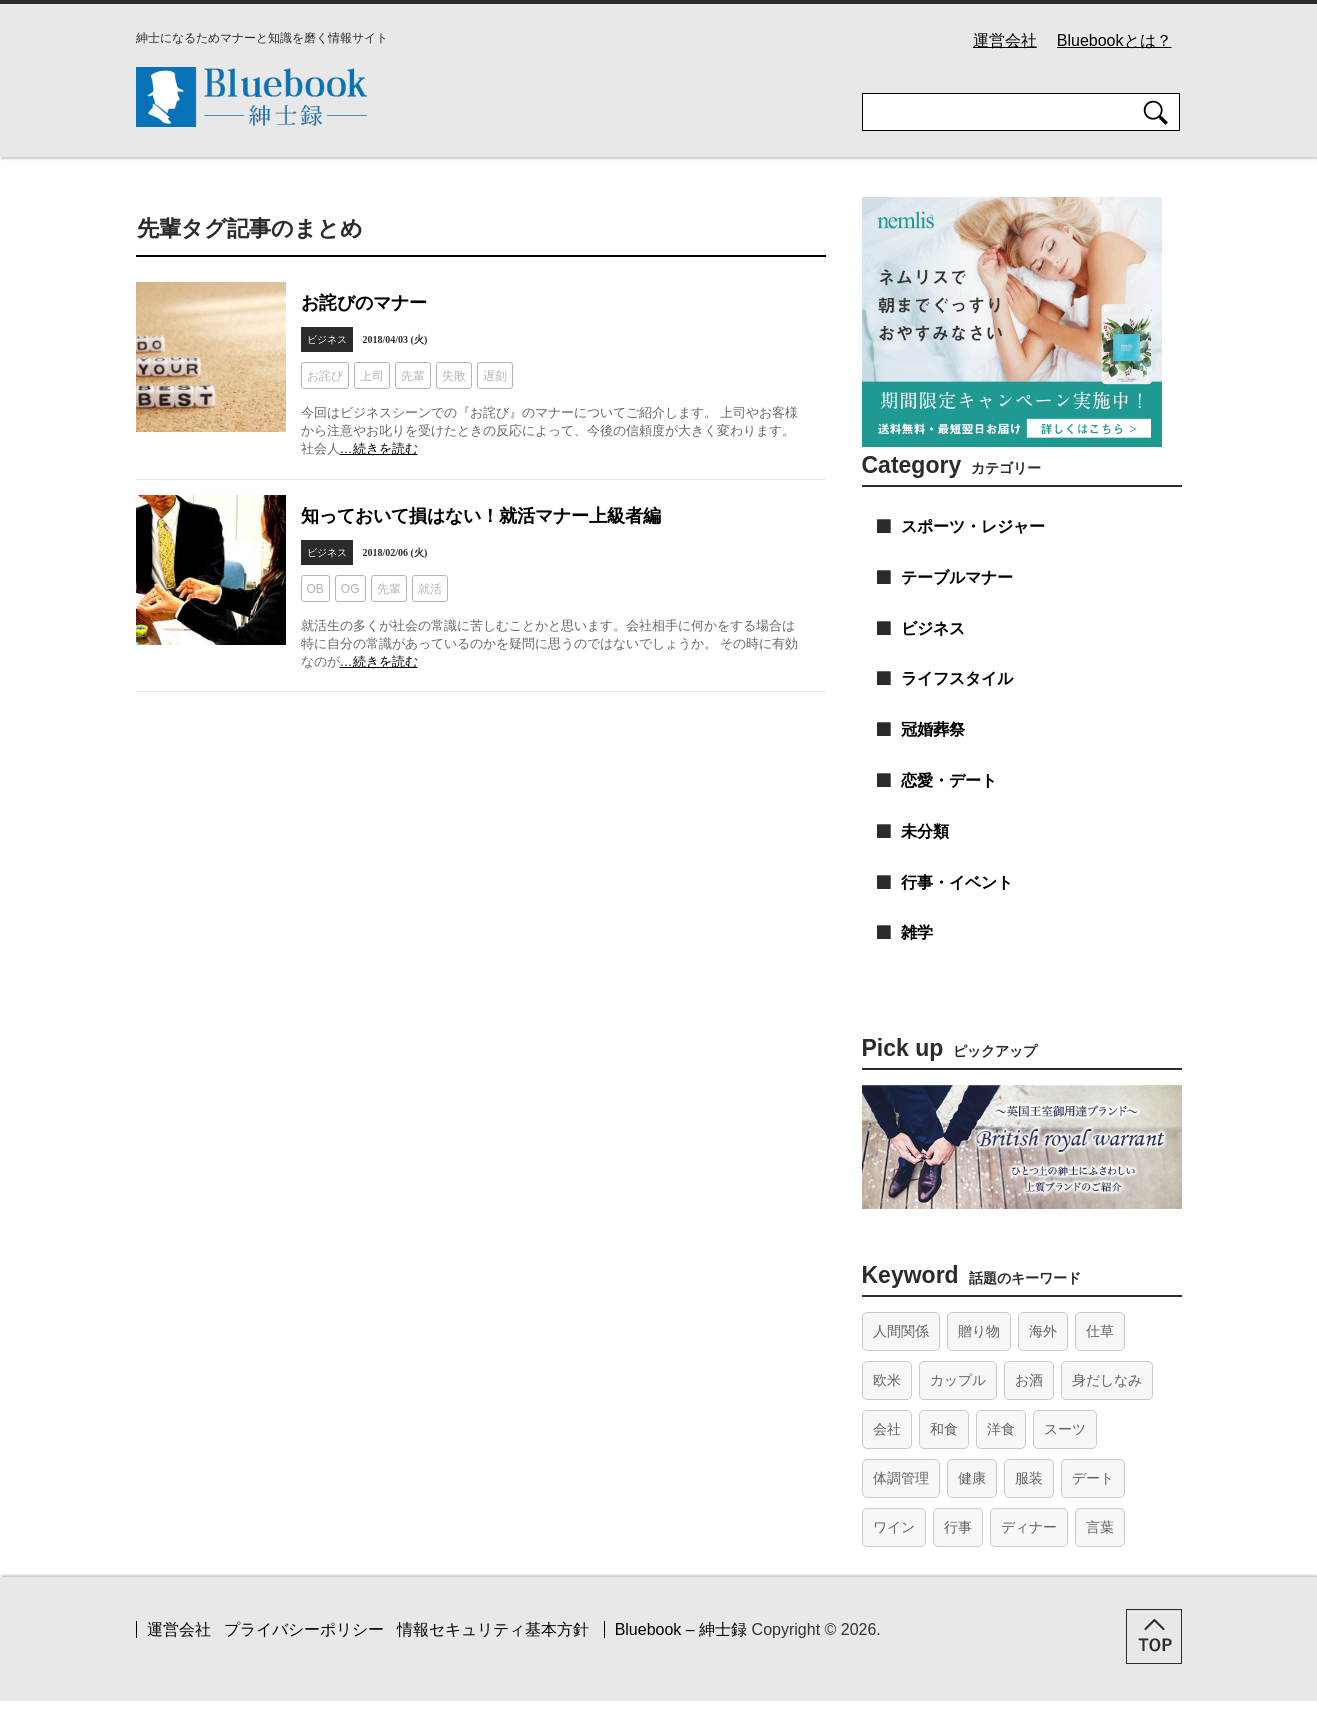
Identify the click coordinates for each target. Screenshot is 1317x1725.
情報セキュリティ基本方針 (493, 1629)
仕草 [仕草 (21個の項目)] (1100, 1331)
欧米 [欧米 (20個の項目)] (887, 1380)
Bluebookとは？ (1114, 40)
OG (350, 589)
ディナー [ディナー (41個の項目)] (1029, 1527)
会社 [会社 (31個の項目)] (887, 1429)
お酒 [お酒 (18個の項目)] (1029, 1380)
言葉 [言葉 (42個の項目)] (1100, 1527)
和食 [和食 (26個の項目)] (944, 1429)
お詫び (325, 376)
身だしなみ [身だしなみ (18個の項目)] (1107, 1380)
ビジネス (327, 339)
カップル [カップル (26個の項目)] (958, 1380)
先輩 (413, 376)
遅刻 (495, 376)
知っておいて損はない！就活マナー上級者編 (481, 516)
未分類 (925, 831)
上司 (372, 376)
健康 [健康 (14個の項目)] (972, 1478)
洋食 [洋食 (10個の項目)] (1001, 1429)
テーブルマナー (957, 577)
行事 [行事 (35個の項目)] (958, 1527)
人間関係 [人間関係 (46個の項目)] (901, 1331)
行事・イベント (957, 882)
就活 (430, 589)
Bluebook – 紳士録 (681, 1629)
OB (315, 589)
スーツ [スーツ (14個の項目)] (1065, 1429)
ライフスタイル (957, 678)
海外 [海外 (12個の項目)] (1043, 1331)
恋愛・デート (949, 780)
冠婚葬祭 (933, 729)
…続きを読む (379, 448)
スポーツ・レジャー (973, 526)
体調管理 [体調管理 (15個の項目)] (901, 1478)
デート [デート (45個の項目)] (1093, 1478)
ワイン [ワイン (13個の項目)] (894, 1527)
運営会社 (1005, 40)
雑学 (917, 932)
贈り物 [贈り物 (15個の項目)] (979, 1331)
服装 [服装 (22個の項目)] (1029, 1478)
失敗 (454, 376)
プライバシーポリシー (304, 1629)
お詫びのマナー (364, 303)
